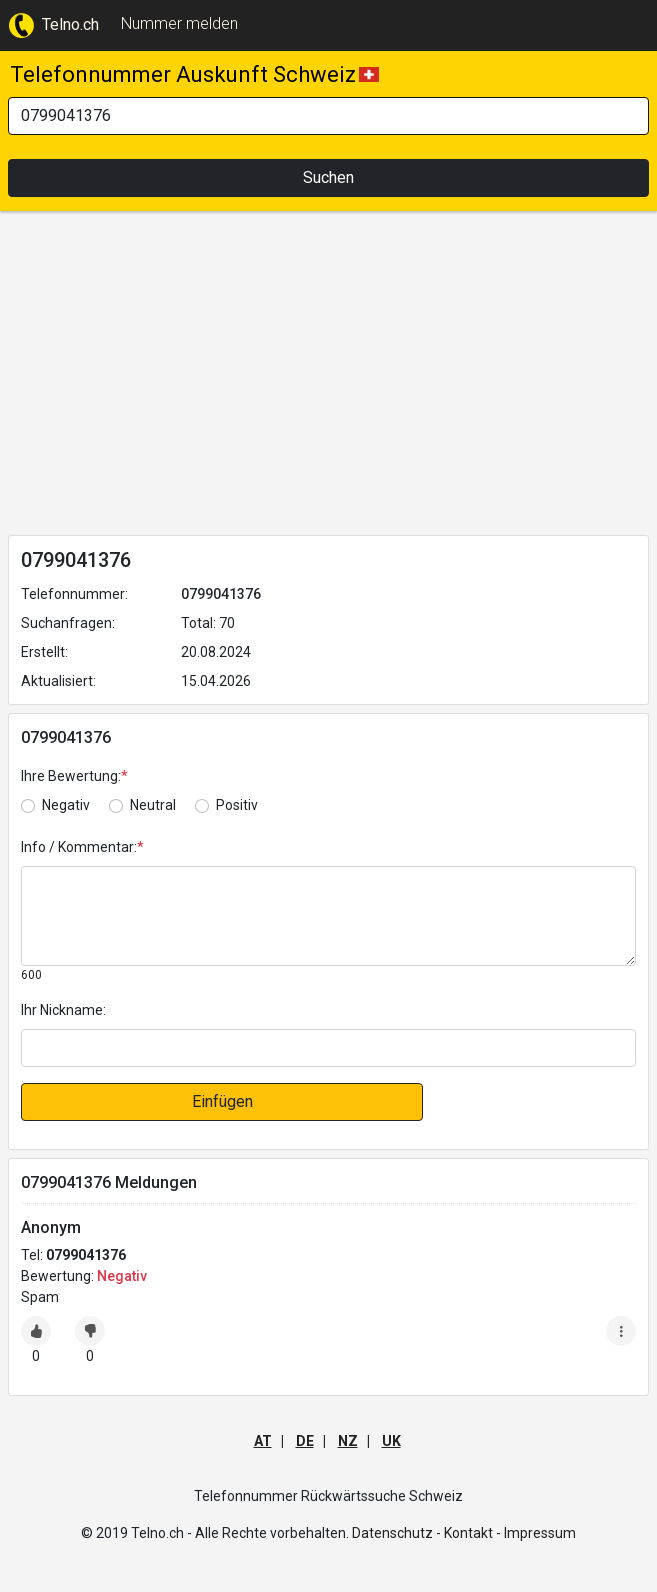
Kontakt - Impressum (510, 1533)
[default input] (328, 1048)
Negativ (66, 805)
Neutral (153, 805)
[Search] (328, 116)
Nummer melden (179, 23)
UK (391, 1441)
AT (263, 1441)
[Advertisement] (328, 377)
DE (305, 1441)
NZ (348, 1441)
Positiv (237, 805)
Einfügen (222, 1101)
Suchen (328, 177)
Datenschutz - (396, 1533)
